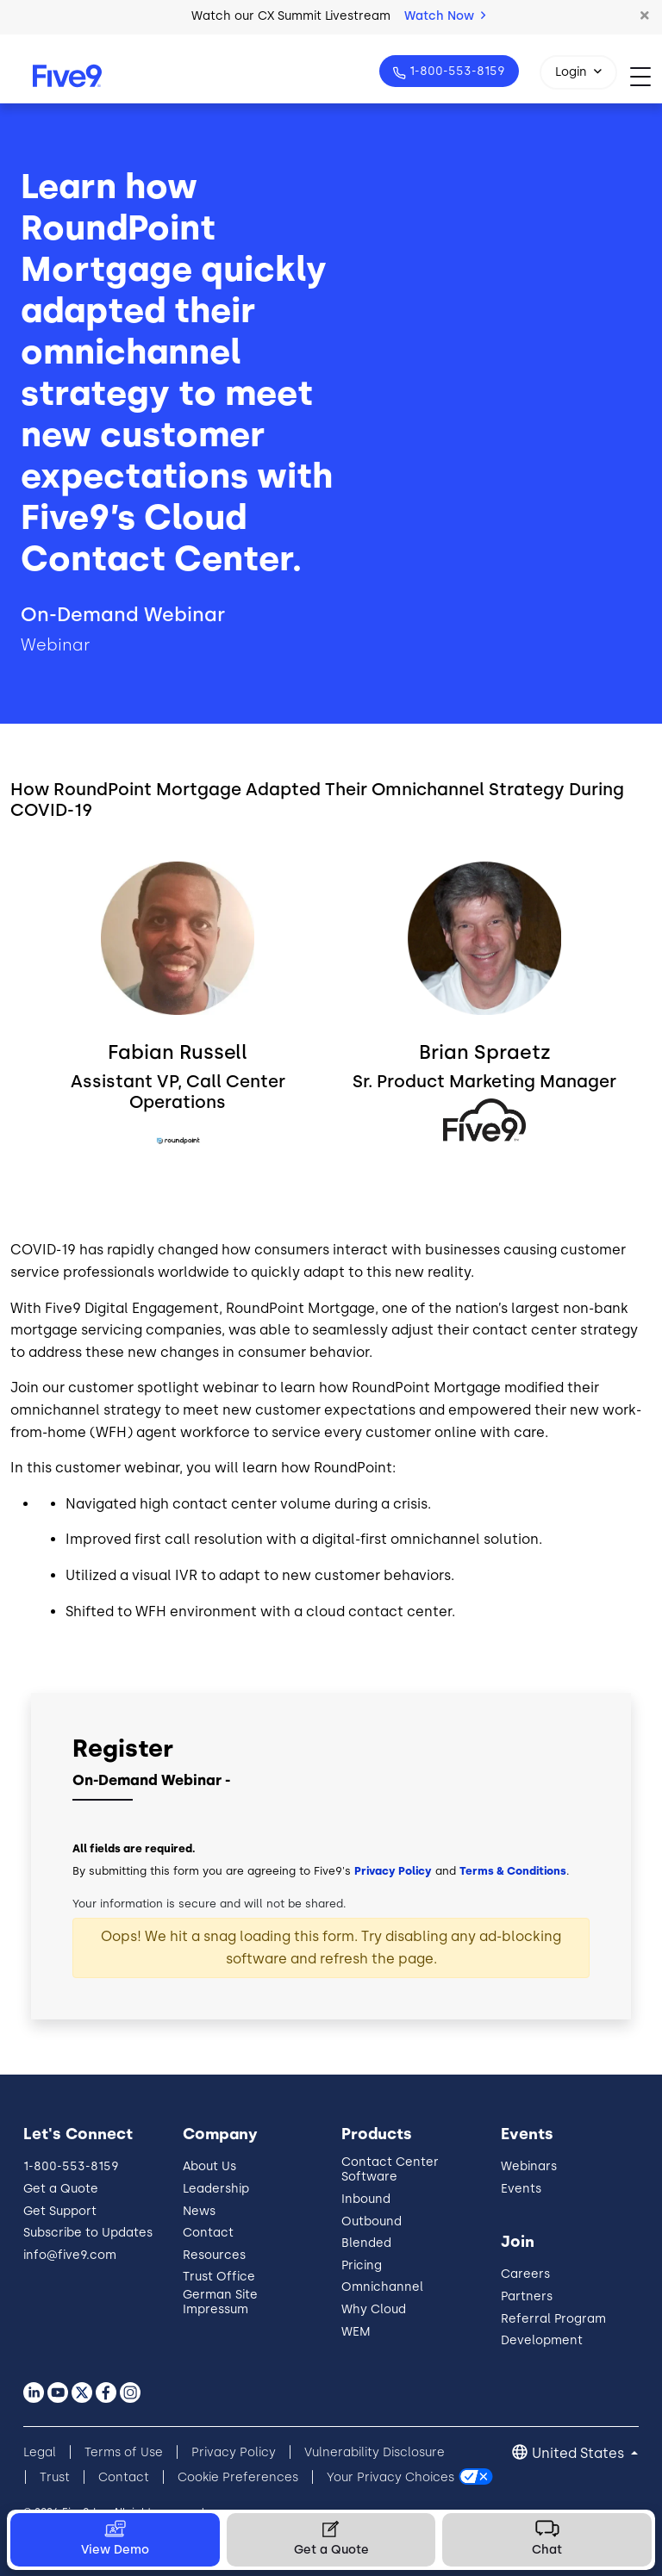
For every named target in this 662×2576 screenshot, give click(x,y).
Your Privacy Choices (390, 2477)
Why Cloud (373, 2309)
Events (521, 2188)
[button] (644, 16)
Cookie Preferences (238, 2477)
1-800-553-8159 (455, 71)
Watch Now (444, 16)
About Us (209, 2166)
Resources (214, 2255)
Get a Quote (60, 2188)
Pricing (361, 2265)
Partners (527, 2296)
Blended (366, 2243)
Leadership (216, 2188)
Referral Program (553, 2319)
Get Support (60, 2211)
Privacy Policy (393, 1870)
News (199, 2211)
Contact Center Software (390, 2169)
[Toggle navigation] (646, 76)
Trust (55, 2477)
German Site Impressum (220, 2302)
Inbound (365, 2199)
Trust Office (219, 2276)
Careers (525, 2274)
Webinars (529, 2166)
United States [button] (580, 2453)
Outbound (371, 2221)
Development (542, 2340)
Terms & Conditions (512, 1870)
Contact (208, 2232)
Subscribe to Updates (88, 2232)
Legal (39, 2452)
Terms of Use (123, 2452)
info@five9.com (69, 2255)
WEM (356, 2331)
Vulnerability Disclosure (374, 2452)
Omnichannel (382, 2287)
